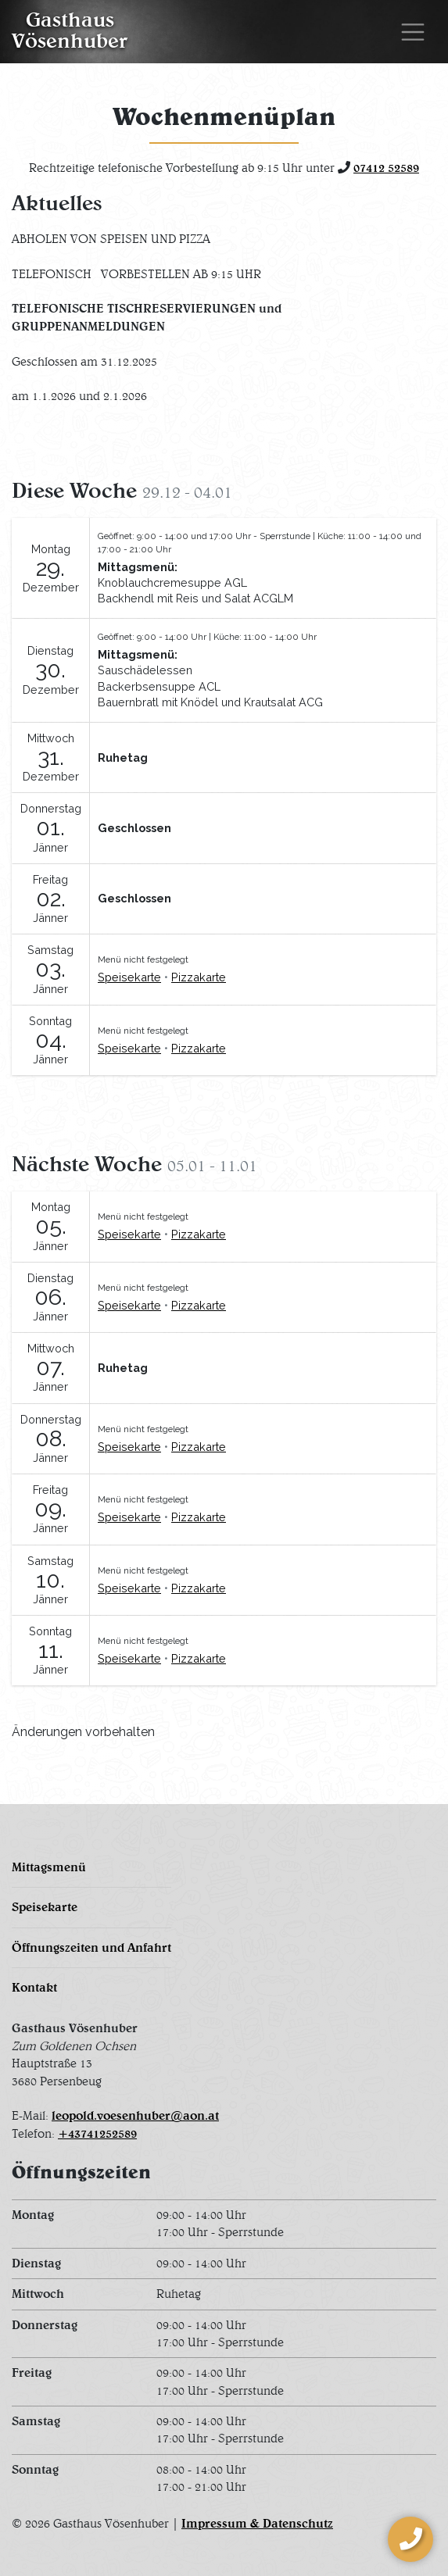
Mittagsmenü (49, 1867)
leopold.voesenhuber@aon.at (135, 2115)
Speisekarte (129, 977)
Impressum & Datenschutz (257, 2523)
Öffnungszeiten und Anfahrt (91, 1947)
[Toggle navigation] (412, 32)
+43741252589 (97, 2133)
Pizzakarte (198, 977)
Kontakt (34, 1987)
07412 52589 (386, 167)
